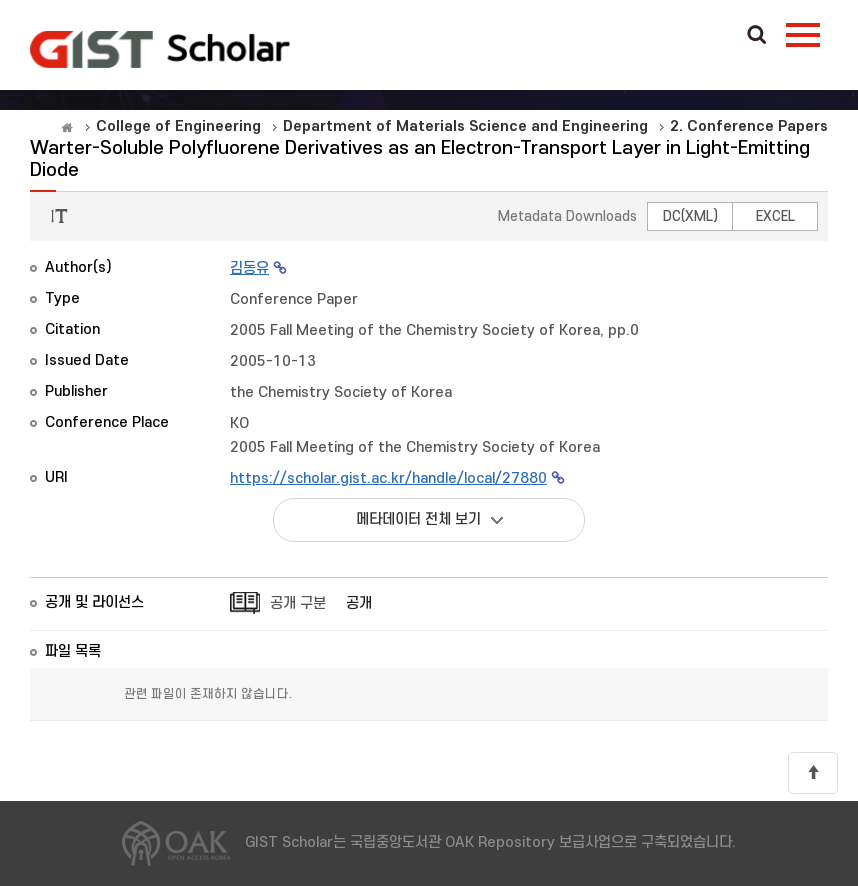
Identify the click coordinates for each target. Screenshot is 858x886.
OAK (160, 49)
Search (757, 36)
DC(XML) (690, 216)
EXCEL (775, 216)
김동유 (249, 268)
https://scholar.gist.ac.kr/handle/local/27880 (388, 478)
